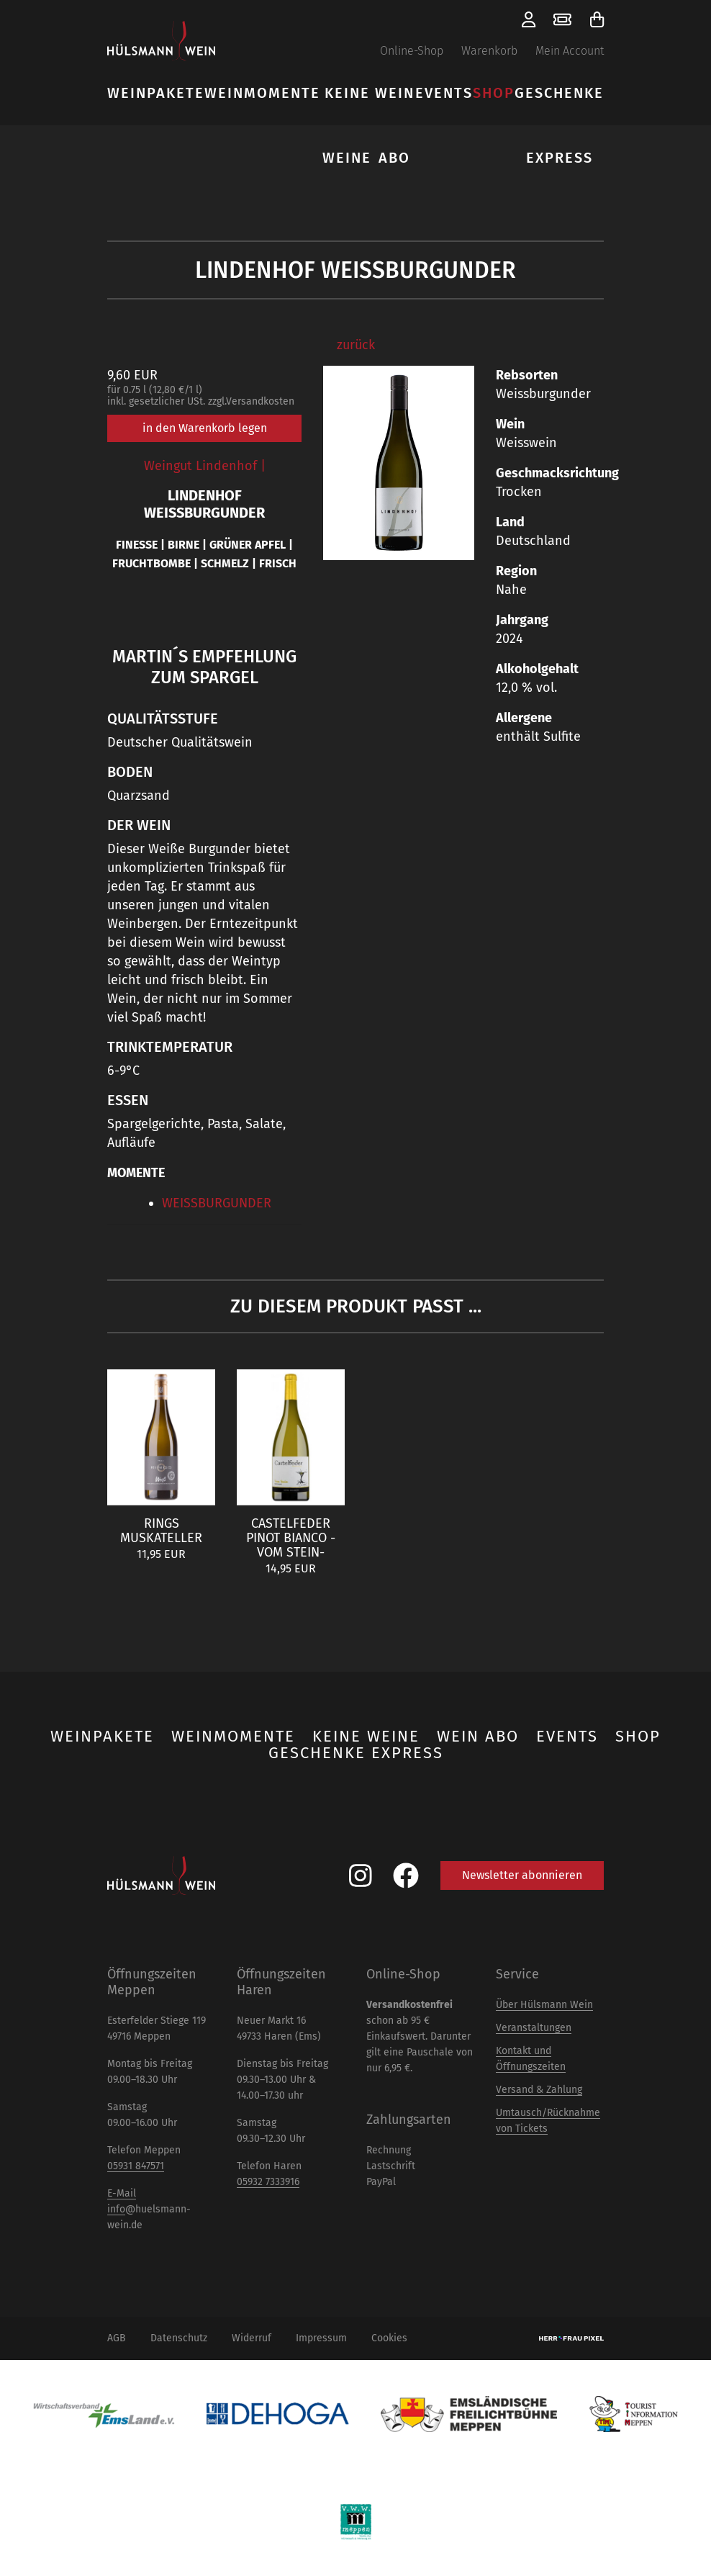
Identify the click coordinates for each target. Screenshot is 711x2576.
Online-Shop (411, 51)
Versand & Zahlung (539, 2090)
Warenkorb (489, 51)
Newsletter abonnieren (522, 1875)
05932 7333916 (268, 2182)
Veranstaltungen (533, 2028)
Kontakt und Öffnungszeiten (531, 2059)
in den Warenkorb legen (204, 428)
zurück (356, 345)
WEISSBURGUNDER (216, 1203)
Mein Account (569, 51)
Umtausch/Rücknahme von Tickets (548, 2121)
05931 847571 (135, 2166)
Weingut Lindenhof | (205, 466)
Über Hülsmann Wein (544, 2005)
